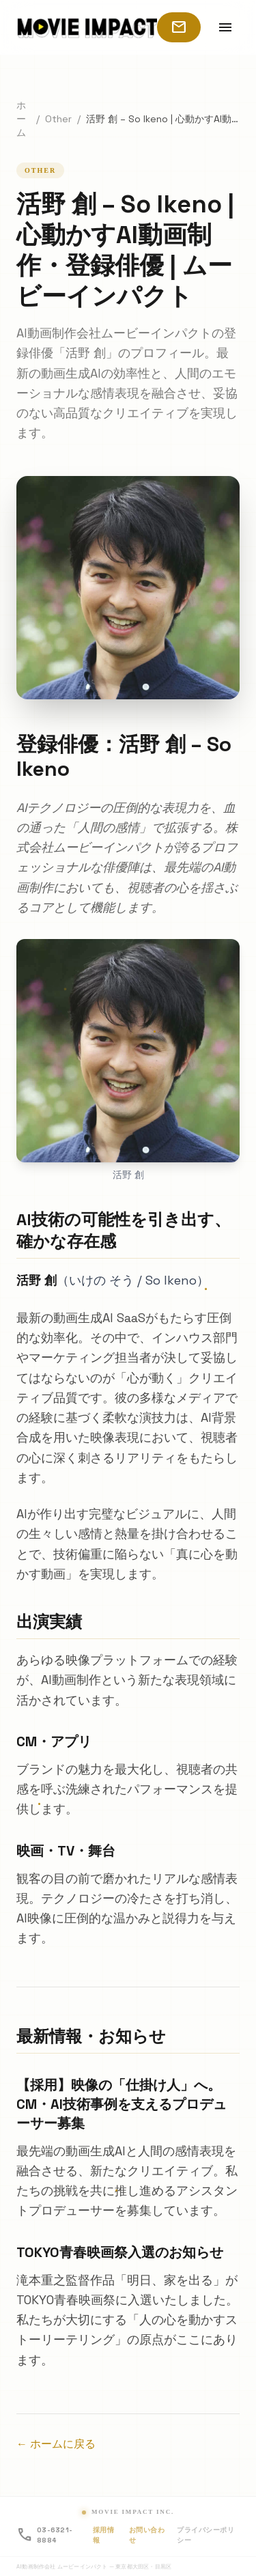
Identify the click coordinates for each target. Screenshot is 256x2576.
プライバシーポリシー (205, 2535)
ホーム (21, 119)
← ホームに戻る (56, 2444)
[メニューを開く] (225, 27)
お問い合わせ (147, 2535)
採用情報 (104, 2535)
